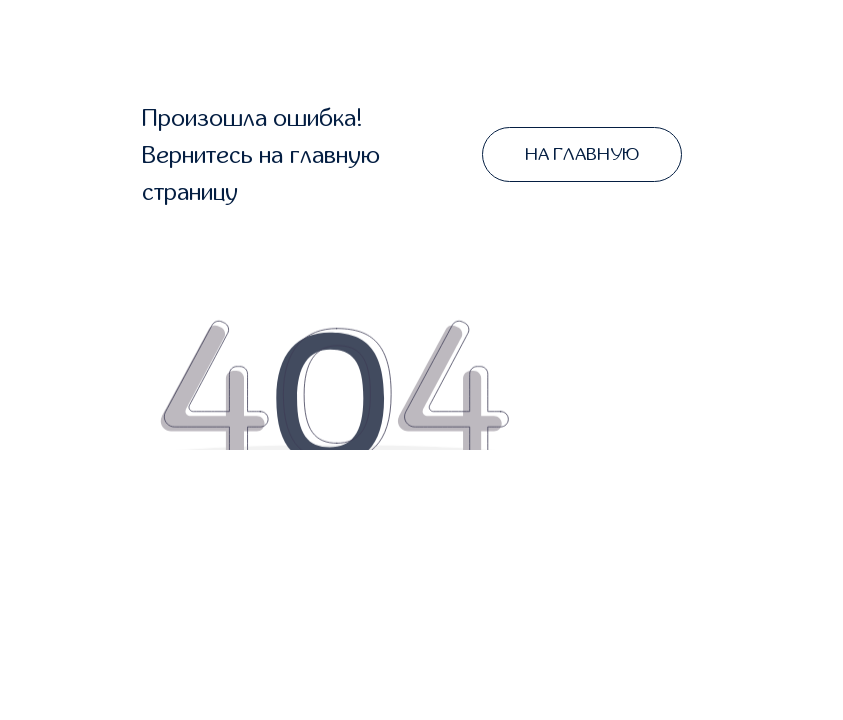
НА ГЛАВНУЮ (582, 154)
